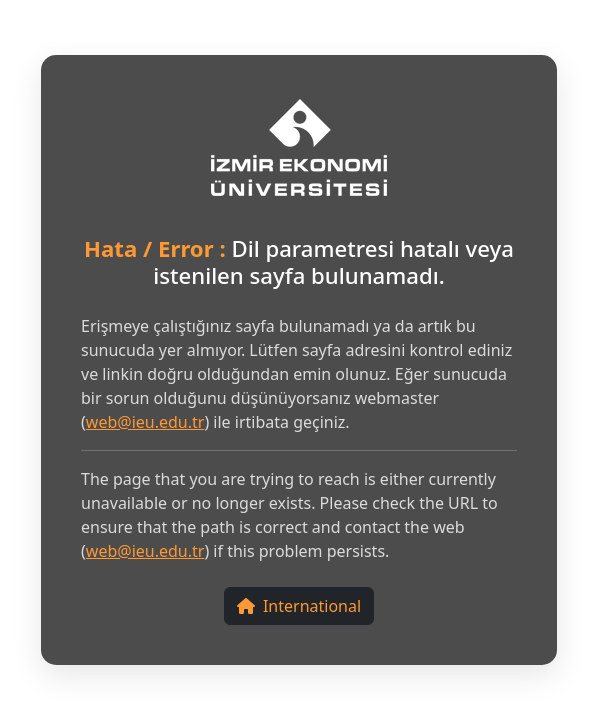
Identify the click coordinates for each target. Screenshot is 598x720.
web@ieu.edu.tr (145, 422)
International (299, 606)
